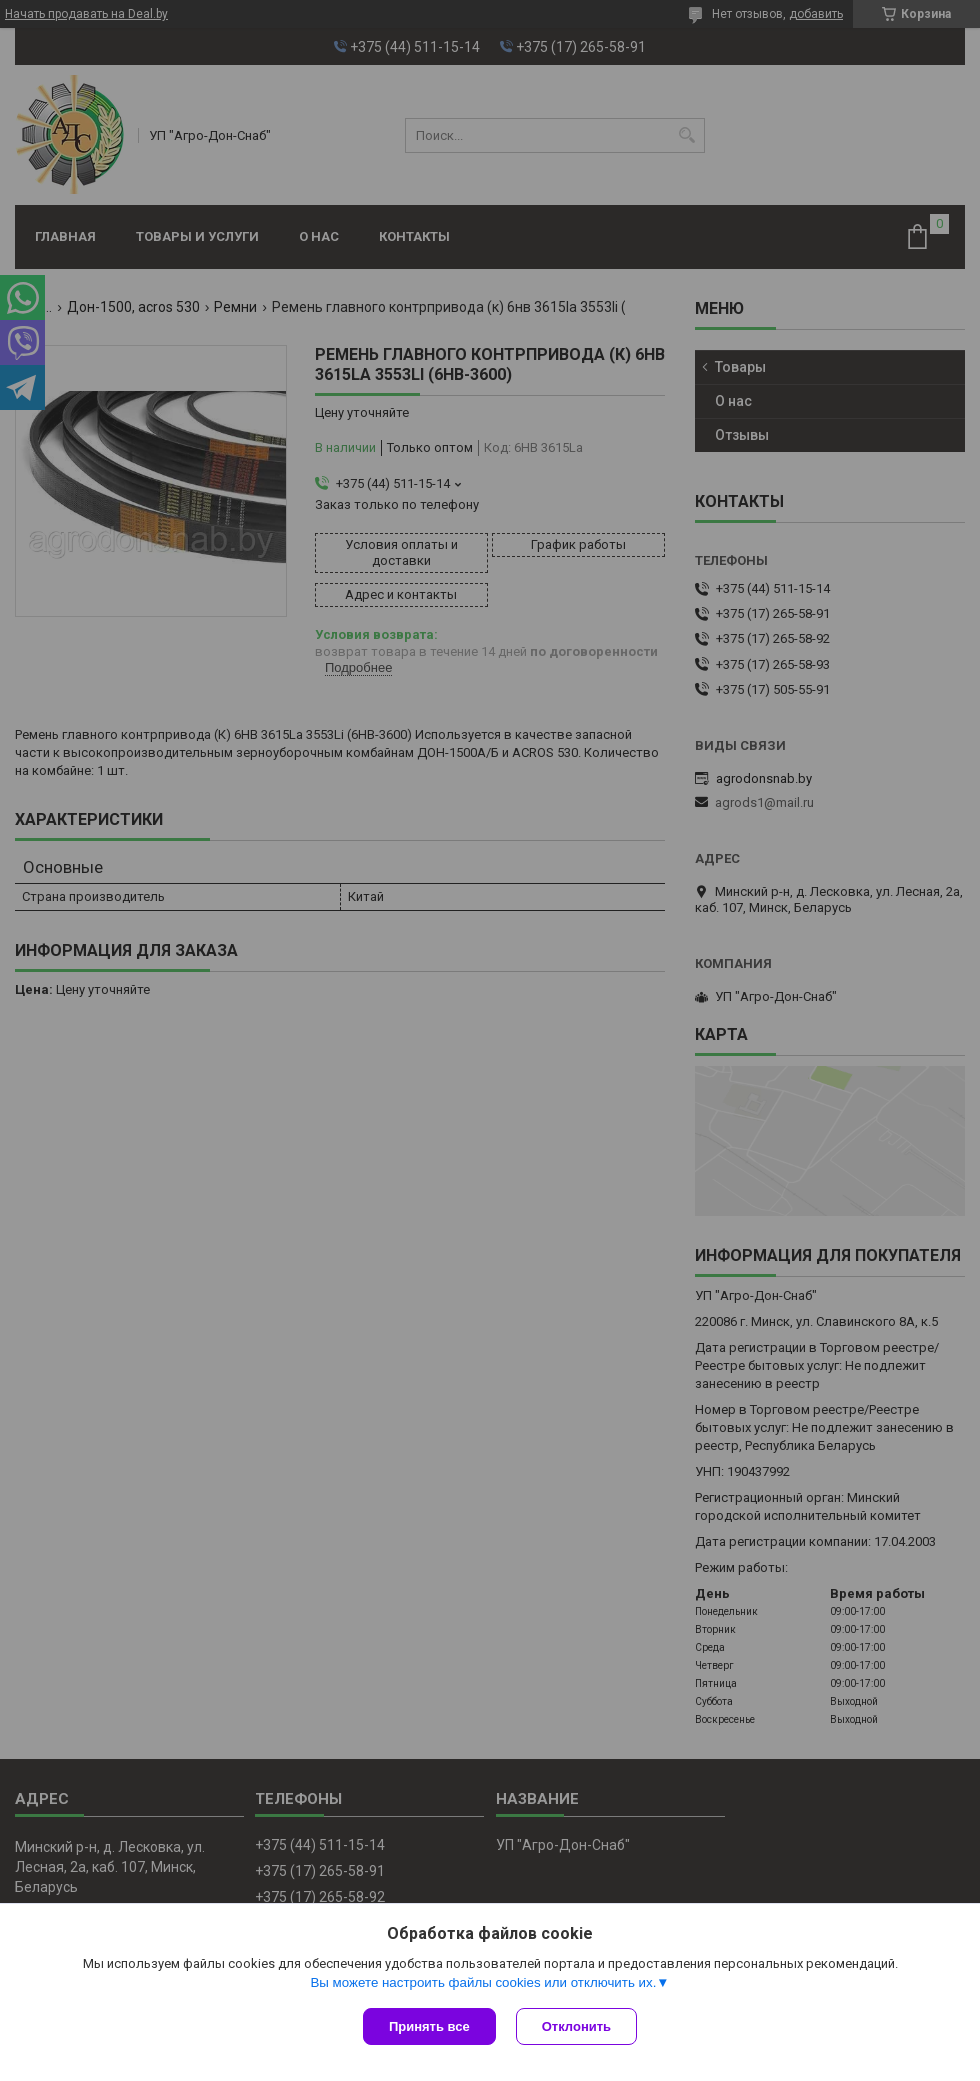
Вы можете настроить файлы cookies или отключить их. (483, 1982)
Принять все (429, 2026)
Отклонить (576, 2026)
